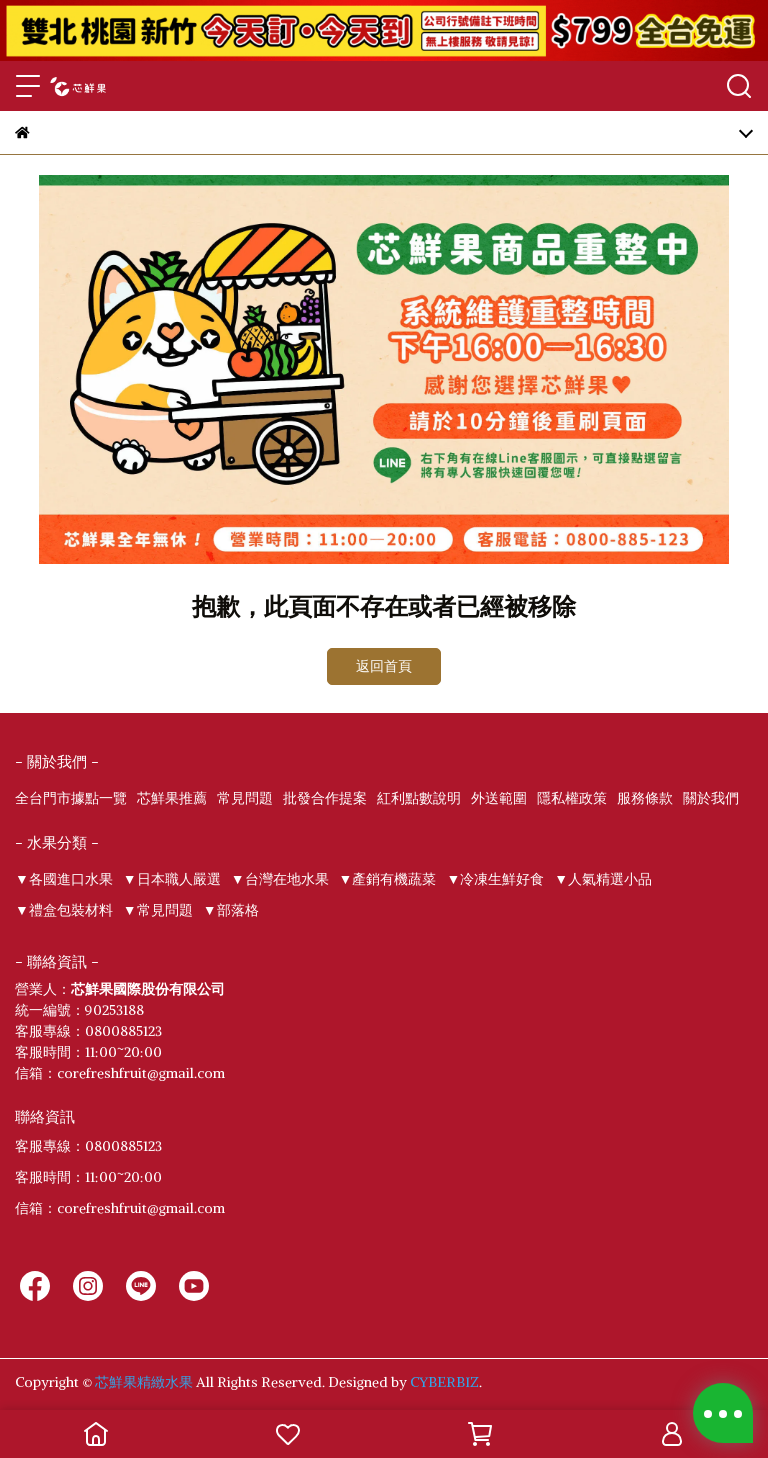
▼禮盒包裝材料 (64, 910)
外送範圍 (499, 798)
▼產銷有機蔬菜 (388, 879)
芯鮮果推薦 (172, 798)
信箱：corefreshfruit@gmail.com (120, 1208)
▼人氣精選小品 (603, 879)
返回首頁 (384, 666)
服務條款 (645, 798)
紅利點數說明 (419, 798)
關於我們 (711, 798)
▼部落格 (231, 910)
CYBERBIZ (444, 1382)
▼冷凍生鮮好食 (495, 879)
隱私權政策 (572, 798)
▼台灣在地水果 (280, 879)
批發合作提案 (325, 798)
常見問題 (245, 798)
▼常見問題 (158, 910)
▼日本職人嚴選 (172, 879)
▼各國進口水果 (64, 879)
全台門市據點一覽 (71, 798)
